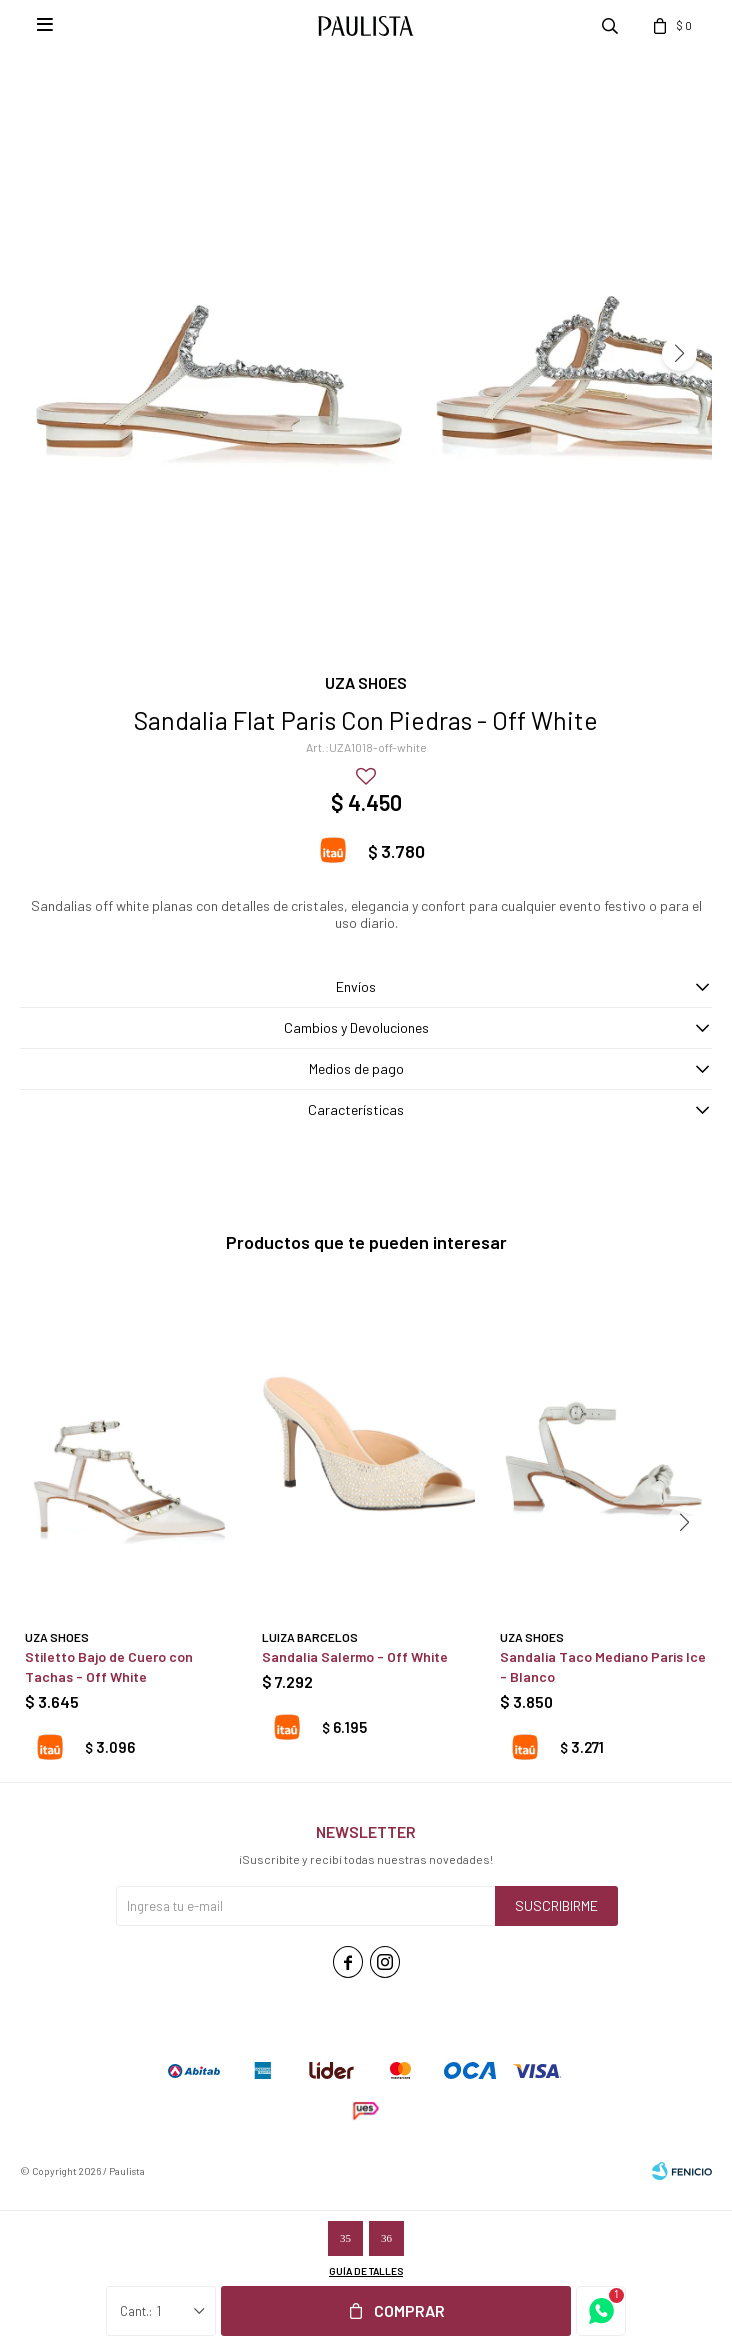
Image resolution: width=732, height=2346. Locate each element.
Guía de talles (366, 2271)
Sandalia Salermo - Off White (355, 1656)
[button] (679, 353)
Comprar (409, 2310)
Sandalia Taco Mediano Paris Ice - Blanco (603, 1666)
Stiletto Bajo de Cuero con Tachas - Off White (109, 1666)
